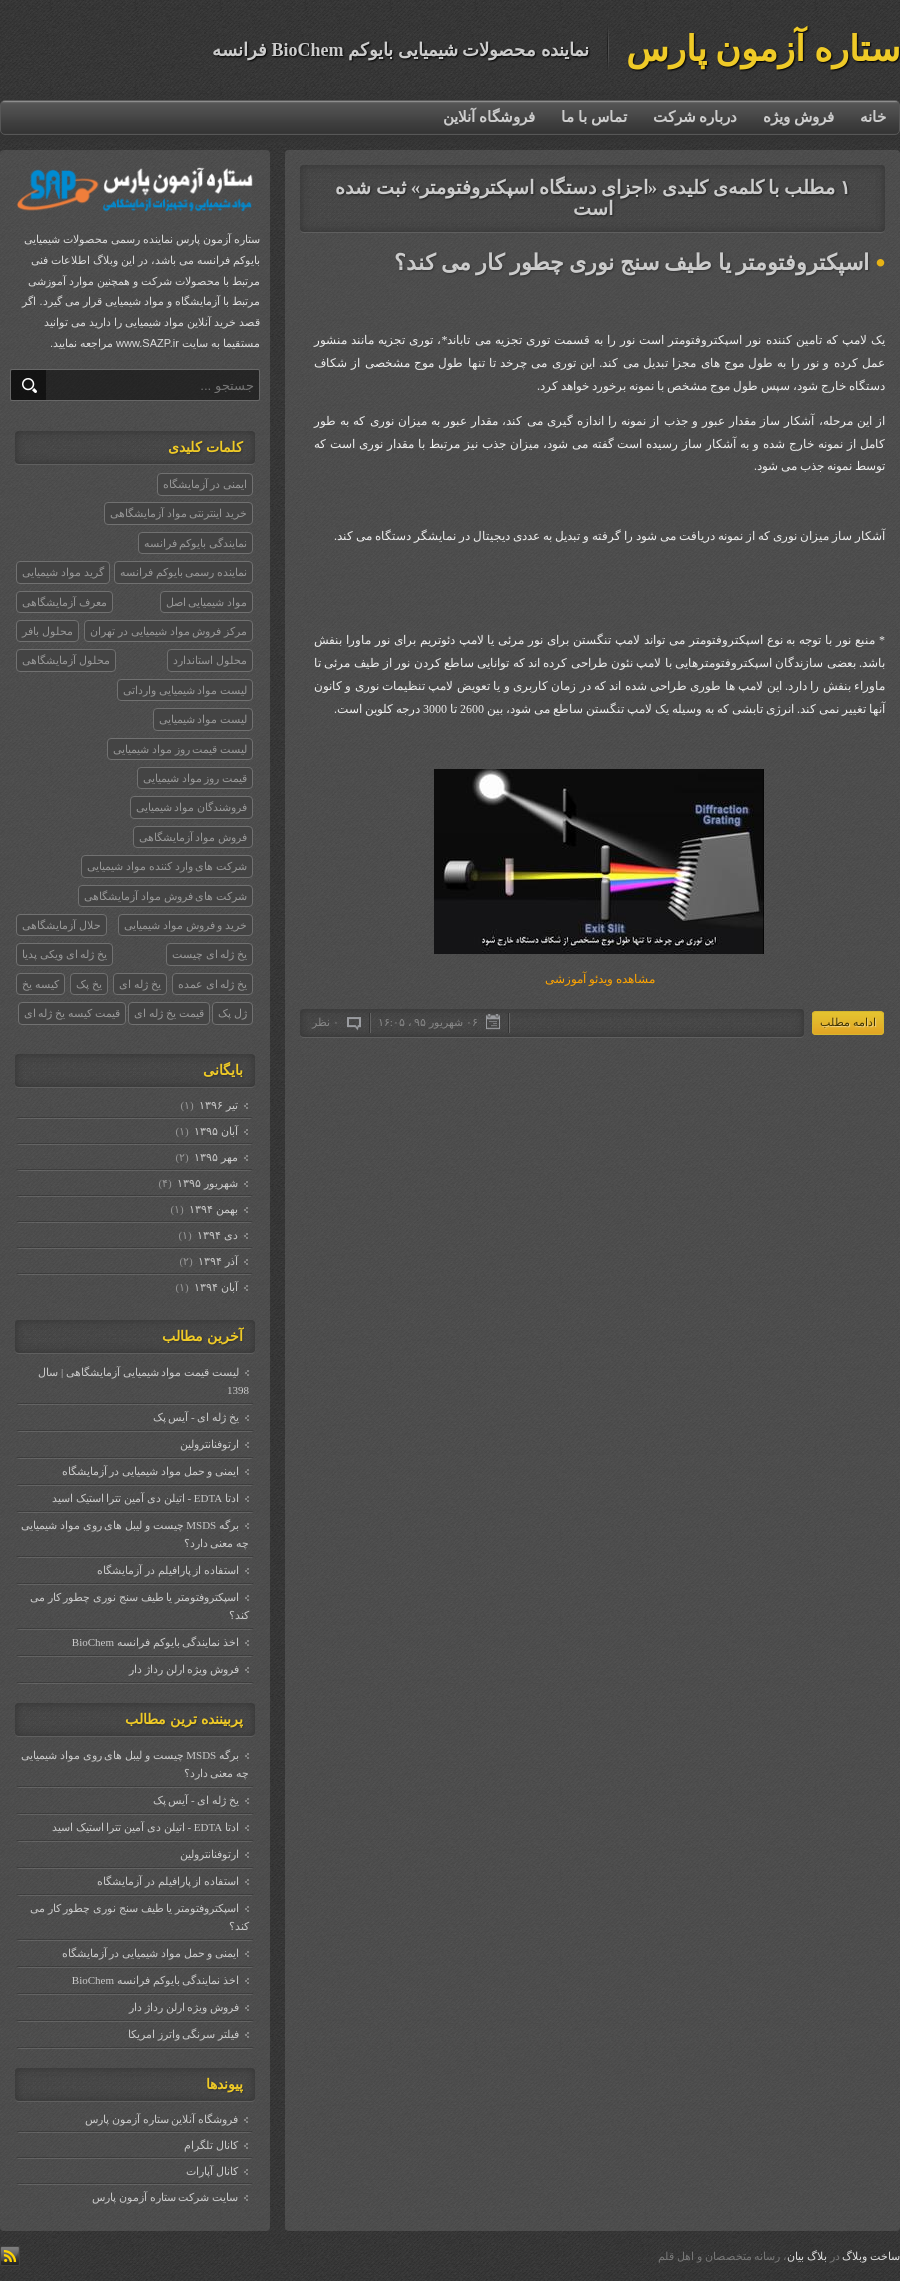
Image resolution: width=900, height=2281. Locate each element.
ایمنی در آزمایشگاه (205, 484)
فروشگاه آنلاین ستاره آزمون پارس (161, 2119)
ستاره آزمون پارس (763, 49)
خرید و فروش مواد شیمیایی (185, 925)
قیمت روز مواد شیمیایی (195, 778)
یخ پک (89, 984)
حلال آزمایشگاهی (61, 925)
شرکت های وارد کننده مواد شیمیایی (167, 866)
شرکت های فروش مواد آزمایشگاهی (165, 896)
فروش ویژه (798, 117)
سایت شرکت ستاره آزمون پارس (165, 2197)
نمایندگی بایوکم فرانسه (196, 543)
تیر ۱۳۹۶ (218, 1105)
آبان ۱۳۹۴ (215, 1287)
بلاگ (817, 2256)
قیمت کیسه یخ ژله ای (72, 1013)
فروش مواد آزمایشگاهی (193, 837)
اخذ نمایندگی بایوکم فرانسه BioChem (155, 1642)
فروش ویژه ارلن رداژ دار (184, 1669)
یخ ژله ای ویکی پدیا (64, 954)
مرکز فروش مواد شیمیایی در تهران (168, 631)
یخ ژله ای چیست (209, 954)
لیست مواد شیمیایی (203, 719)
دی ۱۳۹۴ (217, 1235)
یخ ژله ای (140, 984)
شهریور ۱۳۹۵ (207, 1183)
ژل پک (232, 1013)
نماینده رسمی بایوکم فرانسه (183, 572)
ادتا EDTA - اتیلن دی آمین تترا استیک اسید (145, 1498)
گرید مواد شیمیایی (63, 572)
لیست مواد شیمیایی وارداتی (185, 690)
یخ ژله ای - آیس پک (196, 1417)
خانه (873, 117)
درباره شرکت (695, 117)
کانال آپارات (212, 2171)
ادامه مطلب (848, 1022)
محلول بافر (47, 631)
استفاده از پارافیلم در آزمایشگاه (168, 1570)
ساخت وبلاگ (871, 2256)
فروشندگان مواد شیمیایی (192, 807)
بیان (795, 2256)
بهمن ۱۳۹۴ (213, 1209)
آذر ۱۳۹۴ (217, 1261)
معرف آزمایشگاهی (64, 602)
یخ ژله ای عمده (212, 984)
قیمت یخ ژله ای (168, 1013)
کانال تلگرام (211, 2145)
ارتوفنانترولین (209, 1444)
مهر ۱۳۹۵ (215, 1157)
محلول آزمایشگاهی (66, 660)
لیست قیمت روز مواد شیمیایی (180, 749)
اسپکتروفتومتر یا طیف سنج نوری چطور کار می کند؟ (631, 262)
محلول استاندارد (210, 660)
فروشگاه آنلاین (489, 117)
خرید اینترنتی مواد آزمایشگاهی (178, 513)
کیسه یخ (40, 984)
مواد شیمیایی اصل (207, 602)
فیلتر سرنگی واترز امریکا (183, 2034)
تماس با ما (594, 117)
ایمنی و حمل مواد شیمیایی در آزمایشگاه (151, 1471)
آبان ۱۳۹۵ (215, 1131)
